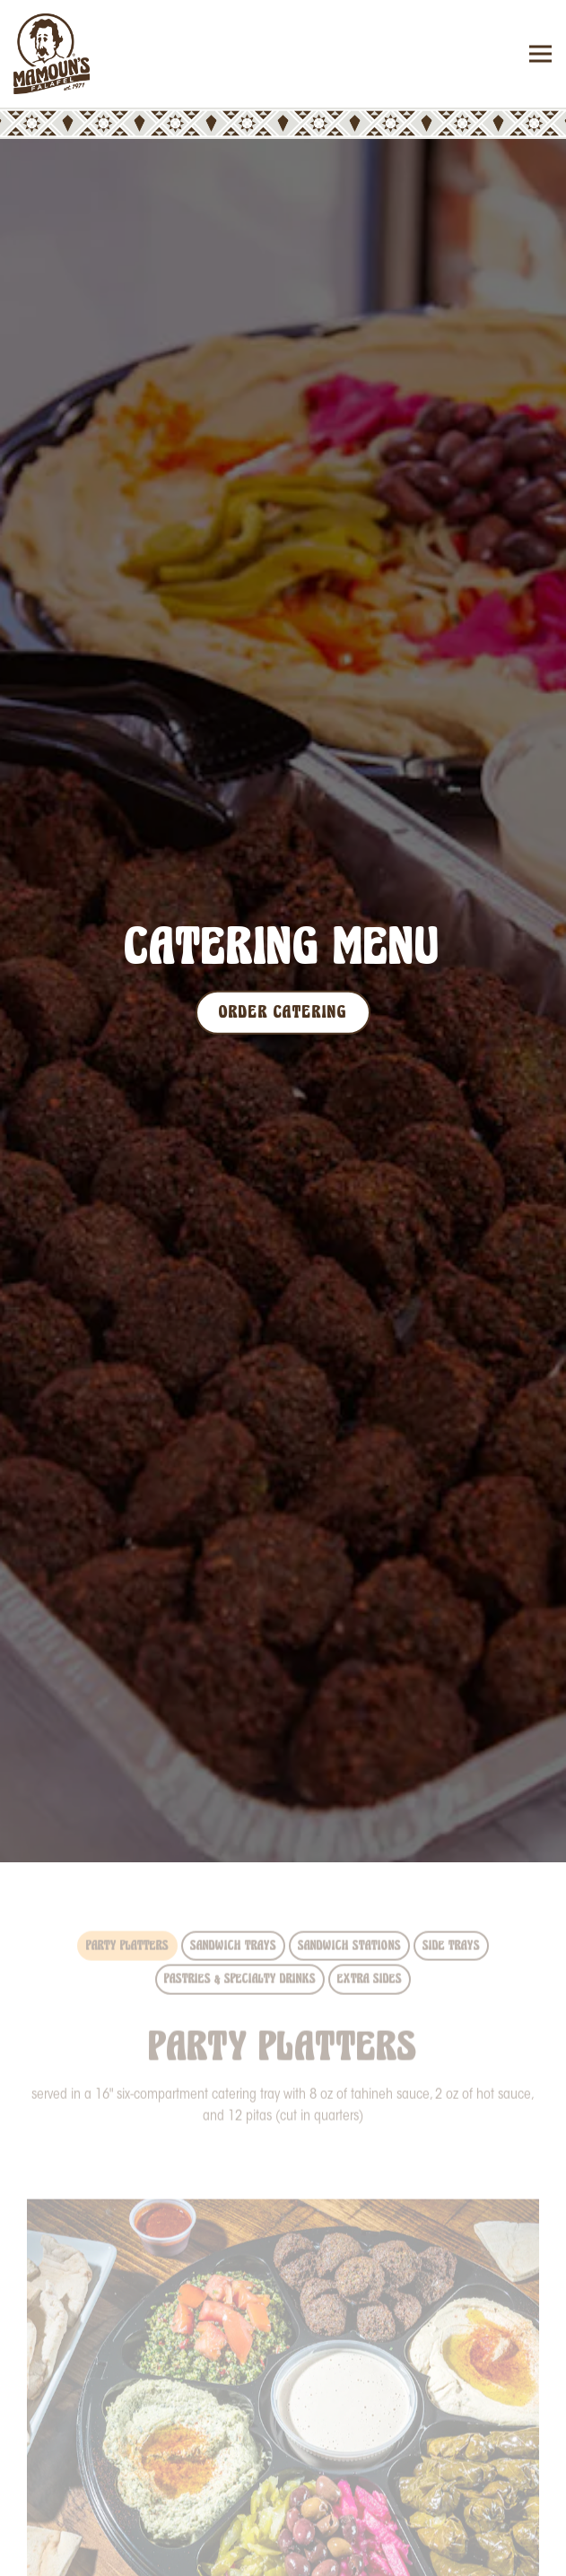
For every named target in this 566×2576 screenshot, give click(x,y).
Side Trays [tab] (451, 1898)
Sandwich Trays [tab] (233, 1898)
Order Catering (283, 987)
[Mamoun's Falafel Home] (76, 53)
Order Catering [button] (283, 2550)
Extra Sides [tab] (369, 1932)
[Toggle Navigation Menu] (540, 54)
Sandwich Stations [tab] (349, 1898)
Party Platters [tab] (127, 1898)
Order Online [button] (283, 2498)
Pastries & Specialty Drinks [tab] (240, 1932)
